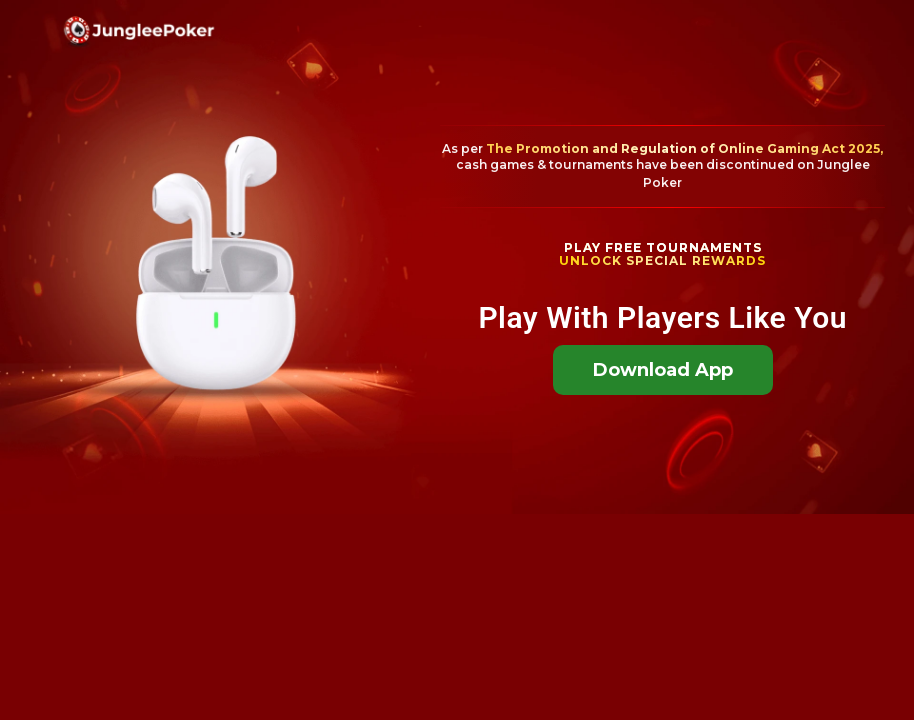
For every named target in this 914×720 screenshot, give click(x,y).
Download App (663, 370)
